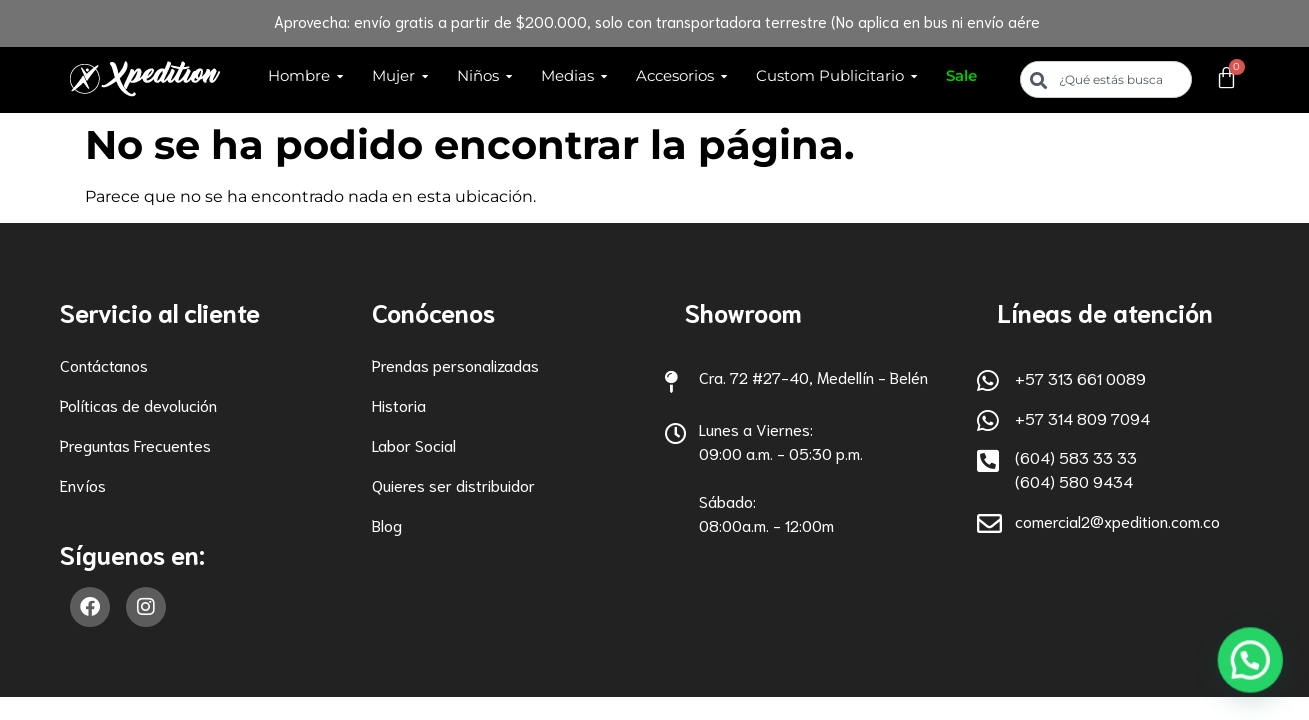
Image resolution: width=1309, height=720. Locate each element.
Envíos (83, 484)
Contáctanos (104, 364)
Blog (387, 524)
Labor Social (414, 444)
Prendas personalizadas (455, 364)
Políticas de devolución (138, 404)
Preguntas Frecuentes (135, 444)
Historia (399, 404)
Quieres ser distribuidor (453, 484)
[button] (1255, 674)
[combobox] (1106, 79)
